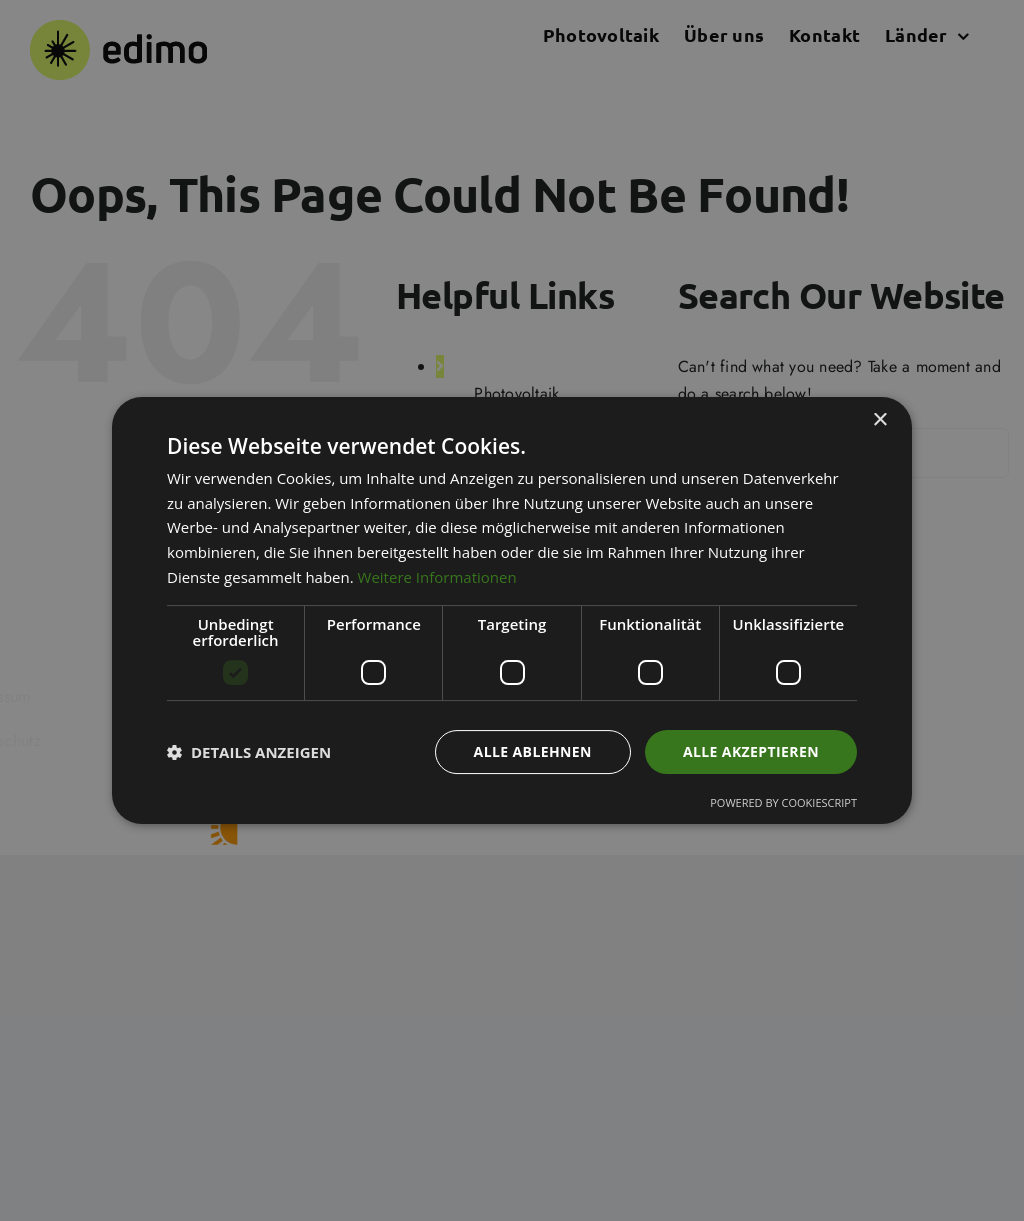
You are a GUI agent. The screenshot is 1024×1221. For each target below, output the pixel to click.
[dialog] (512, 610)
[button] (249, 752)
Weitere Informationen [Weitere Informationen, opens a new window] (437, 577)
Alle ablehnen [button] (533, 751)
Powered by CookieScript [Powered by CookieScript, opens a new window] (783, 802)
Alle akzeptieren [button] (751, 751)
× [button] (879, 420)
